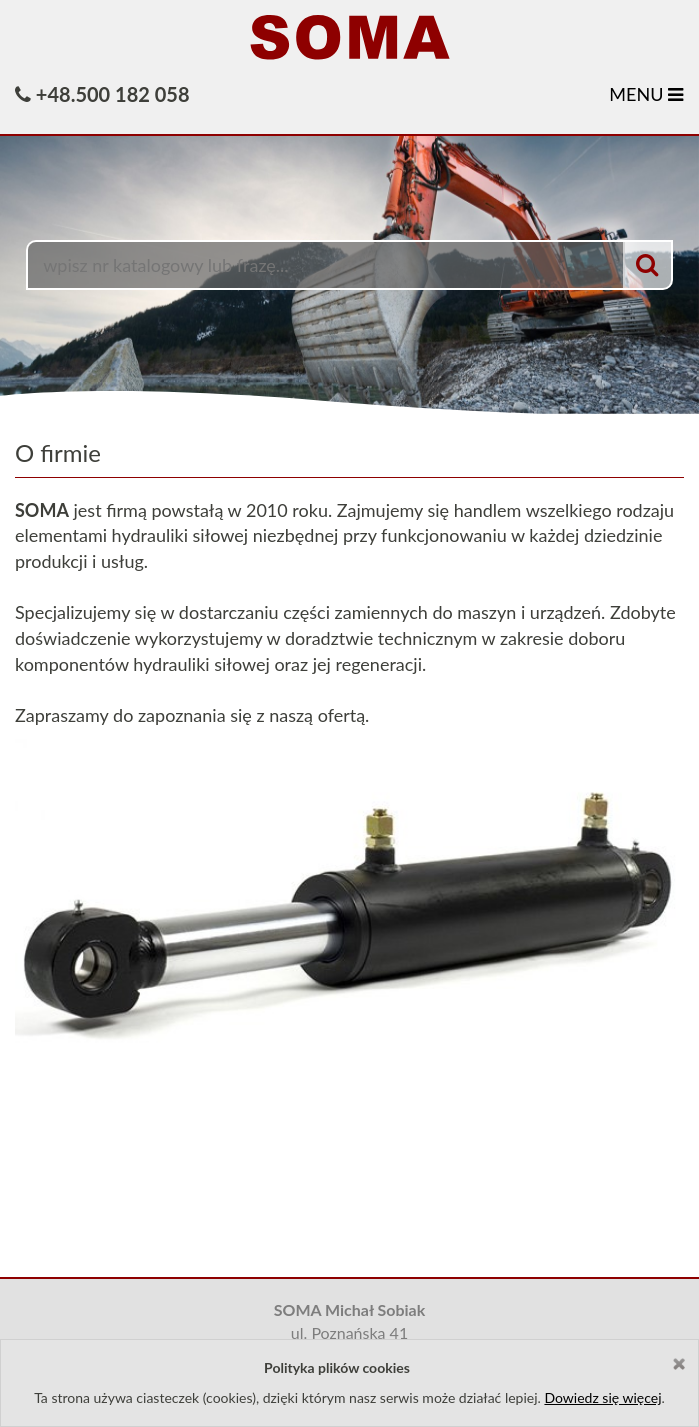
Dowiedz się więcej (602, 1397)
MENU (646, 94)
